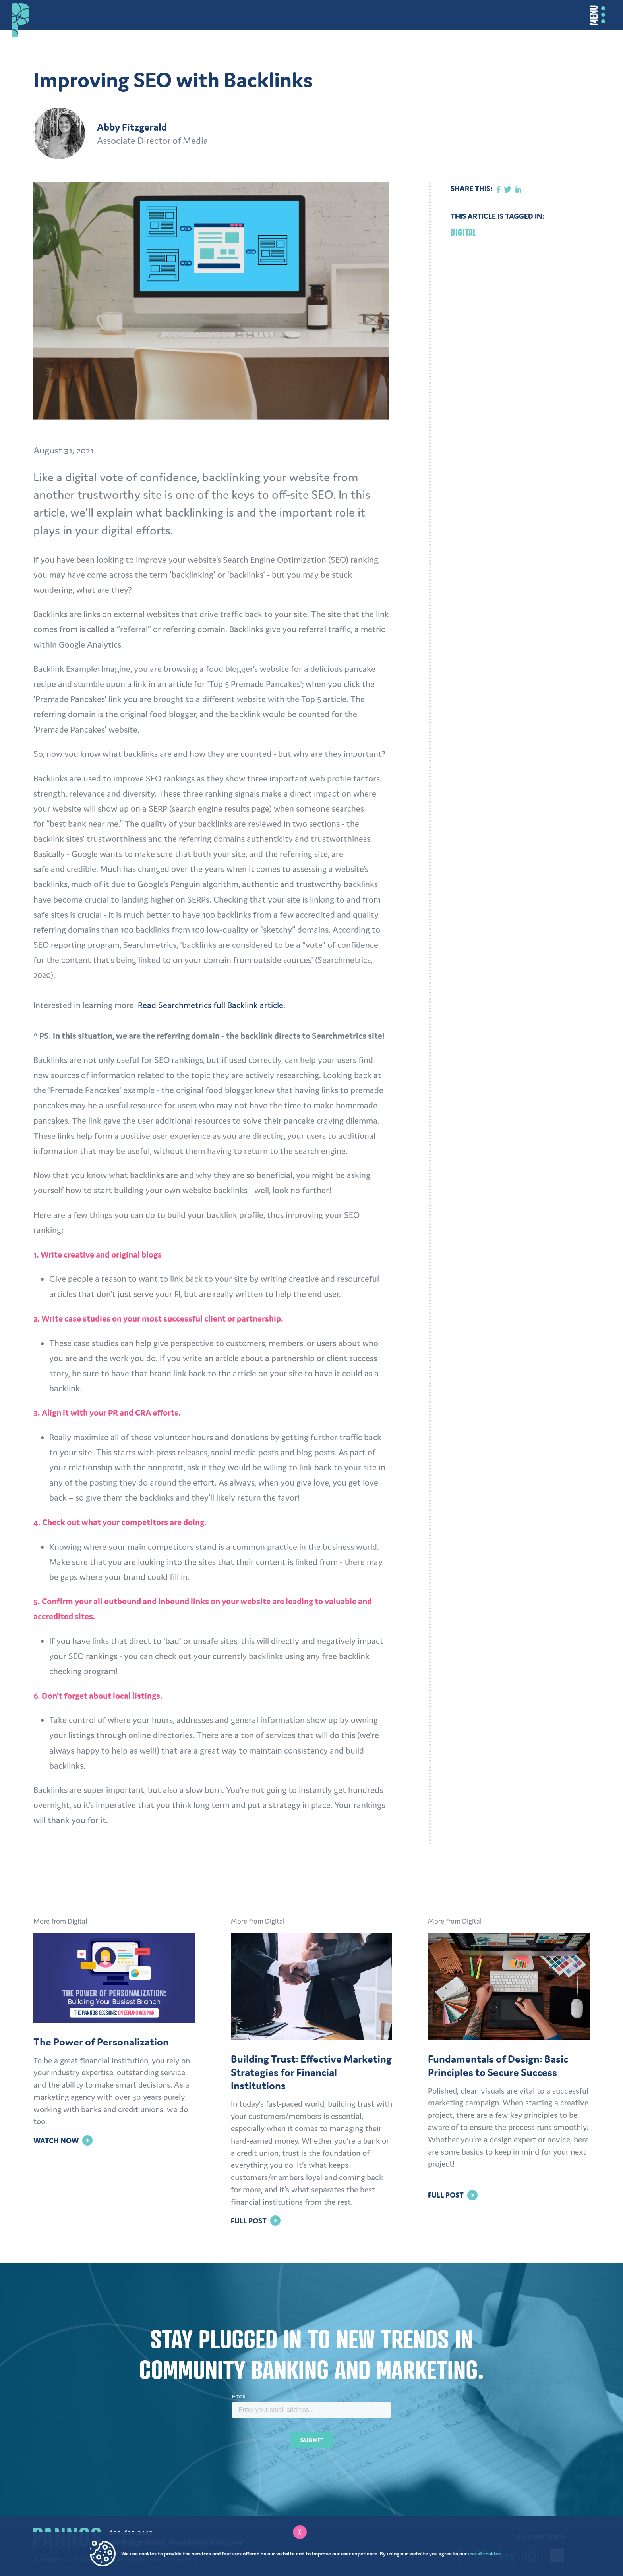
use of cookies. (485, 2553)
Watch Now (63, 2140)
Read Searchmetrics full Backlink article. (211, 1005)
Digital (463, 232)
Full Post (256, 2220)
